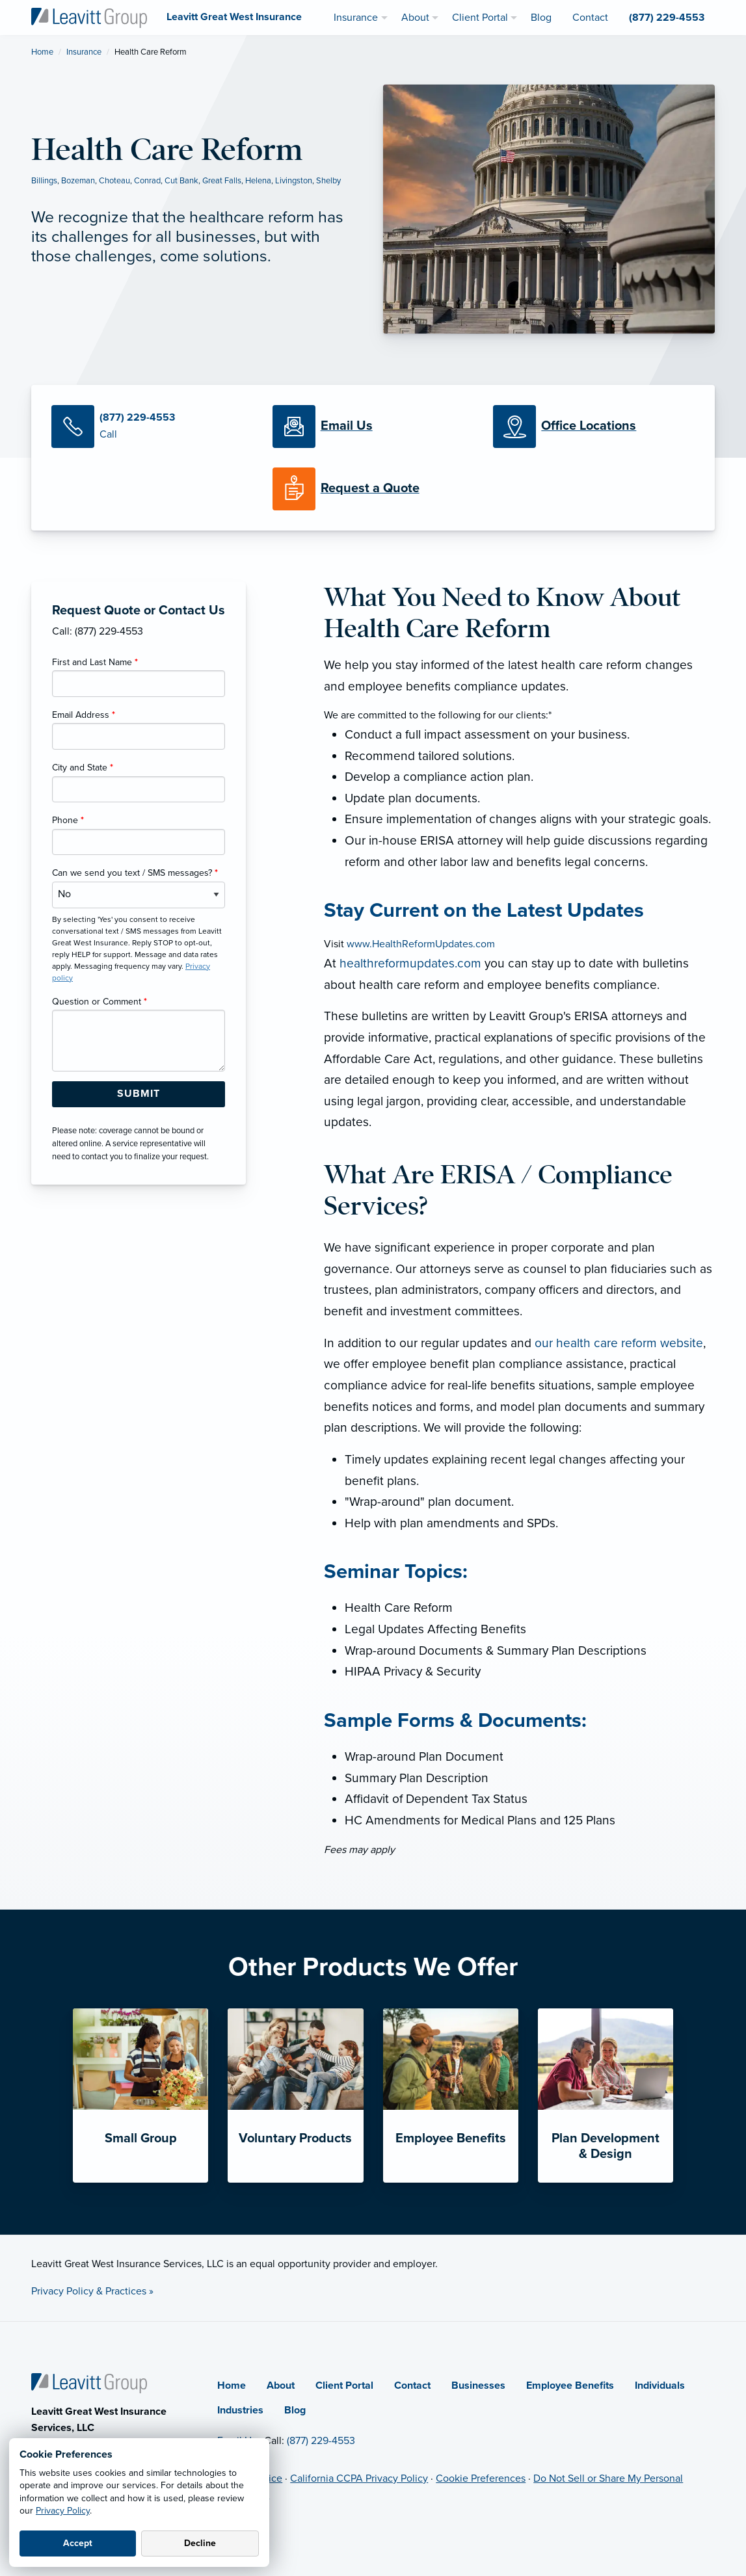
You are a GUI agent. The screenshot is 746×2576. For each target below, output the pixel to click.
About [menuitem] (415, 17)
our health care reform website (619, 1342)
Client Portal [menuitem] (480, 17)
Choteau (114, 181)
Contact (412, 2385)
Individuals (660, 2385)
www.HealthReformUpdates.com (421, 944)
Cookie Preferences (481, 2478)
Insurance (83, 52)
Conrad (147, 181)
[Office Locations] (594, 426)
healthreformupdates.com (410, 963)
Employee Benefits (570, 2385)
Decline (200, 2543)
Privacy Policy (63, 2510)
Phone (68, 820)
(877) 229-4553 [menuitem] (666, 17)
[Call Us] (152, 426)
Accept (77, 2543)
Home (42, 52)
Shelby (328, 181)
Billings (44, 181)
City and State (82, 767)
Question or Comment (99, 1001)
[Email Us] (347, 426)
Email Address (83, 714)
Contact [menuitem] (590, 17)
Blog (295, 2410)
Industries (240, 2410)
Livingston (293, 181)
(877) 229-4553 (321, 2440)
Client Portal (344, 2385)
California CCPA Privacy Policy (359, 2478)
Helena (258, 181)
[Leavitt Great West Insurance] (89, 16)
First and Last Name (95, 662)
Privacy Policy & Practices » (92, 2291)
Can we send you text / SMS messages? (135, 872)
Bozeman (78, 181)
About (281, 2385)
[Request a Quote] (373, 488)
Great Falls (221, 181)
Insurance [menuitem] (356, 17)
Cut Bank (181, 181)
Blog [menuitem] (541, 17)
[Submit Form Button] (138, 1094)
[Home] (89, 2382)
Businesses (478, 2385)
